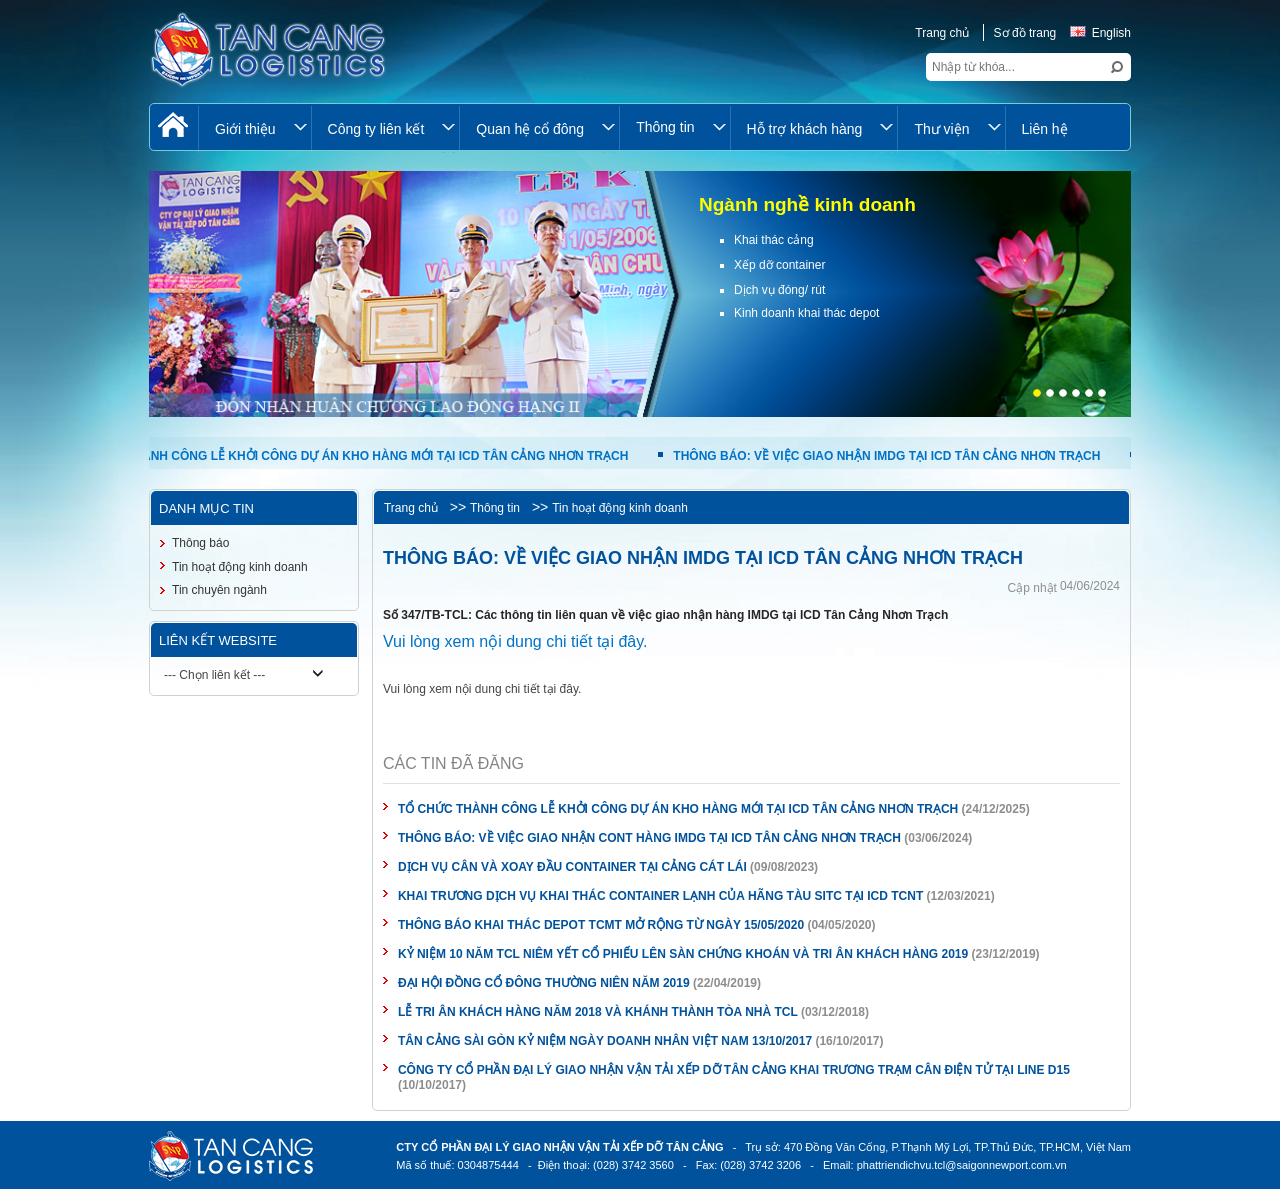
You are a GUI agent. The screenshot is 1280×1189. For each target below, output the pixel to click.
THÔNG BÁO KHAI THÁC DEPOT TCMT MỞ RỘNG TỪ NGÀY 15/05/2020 (601, 925)
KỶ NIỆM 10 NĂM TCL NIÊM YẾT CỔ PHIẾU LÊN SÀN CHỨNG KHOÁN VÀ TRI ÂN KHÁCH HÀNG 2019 (683, 954)
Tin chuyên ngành (219, 590)
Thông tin (495, 508)
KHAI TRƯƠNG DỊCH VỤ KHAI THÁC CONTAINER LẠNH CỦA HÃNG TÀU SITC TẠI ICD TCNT (660, 896)
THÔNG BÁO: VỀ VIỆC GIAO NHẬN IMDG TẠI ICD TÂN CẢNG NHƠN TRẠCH (897, 456)
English (1100, 33)
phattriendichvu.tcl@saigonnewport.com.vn (962, 1165)
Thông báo (200, 543)
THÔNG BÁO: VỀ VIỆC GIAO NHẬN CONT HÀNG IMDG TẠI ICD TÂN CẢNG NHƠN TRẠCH (651, 838)
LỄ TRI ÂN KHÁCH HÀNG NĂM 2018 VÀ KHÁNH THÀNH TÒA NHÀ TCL (598, 1012)
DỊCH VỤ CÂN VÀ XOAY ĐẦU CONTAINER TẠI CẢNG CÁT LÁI (572, 867)
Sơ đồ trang (1025, 33)
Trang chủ (942, 33)
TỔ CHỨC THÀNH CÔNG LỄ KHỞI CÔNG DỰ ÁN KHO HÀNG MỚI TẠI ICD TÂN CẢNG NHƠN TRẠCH (358, 456)
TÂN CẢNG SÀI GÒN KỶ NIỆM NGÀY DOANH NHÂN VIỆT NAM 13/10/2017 (605, 1041)
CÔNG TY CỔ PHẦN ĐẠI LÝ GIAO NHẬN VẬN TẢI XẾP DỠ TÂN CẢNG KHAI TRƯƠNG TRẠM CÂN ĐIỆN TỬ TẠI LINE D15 (734, 1070)
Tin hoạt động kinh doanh (620, 508)
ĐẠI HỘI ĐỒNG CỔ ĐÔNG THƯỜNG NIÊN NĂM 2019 (544, 983)
